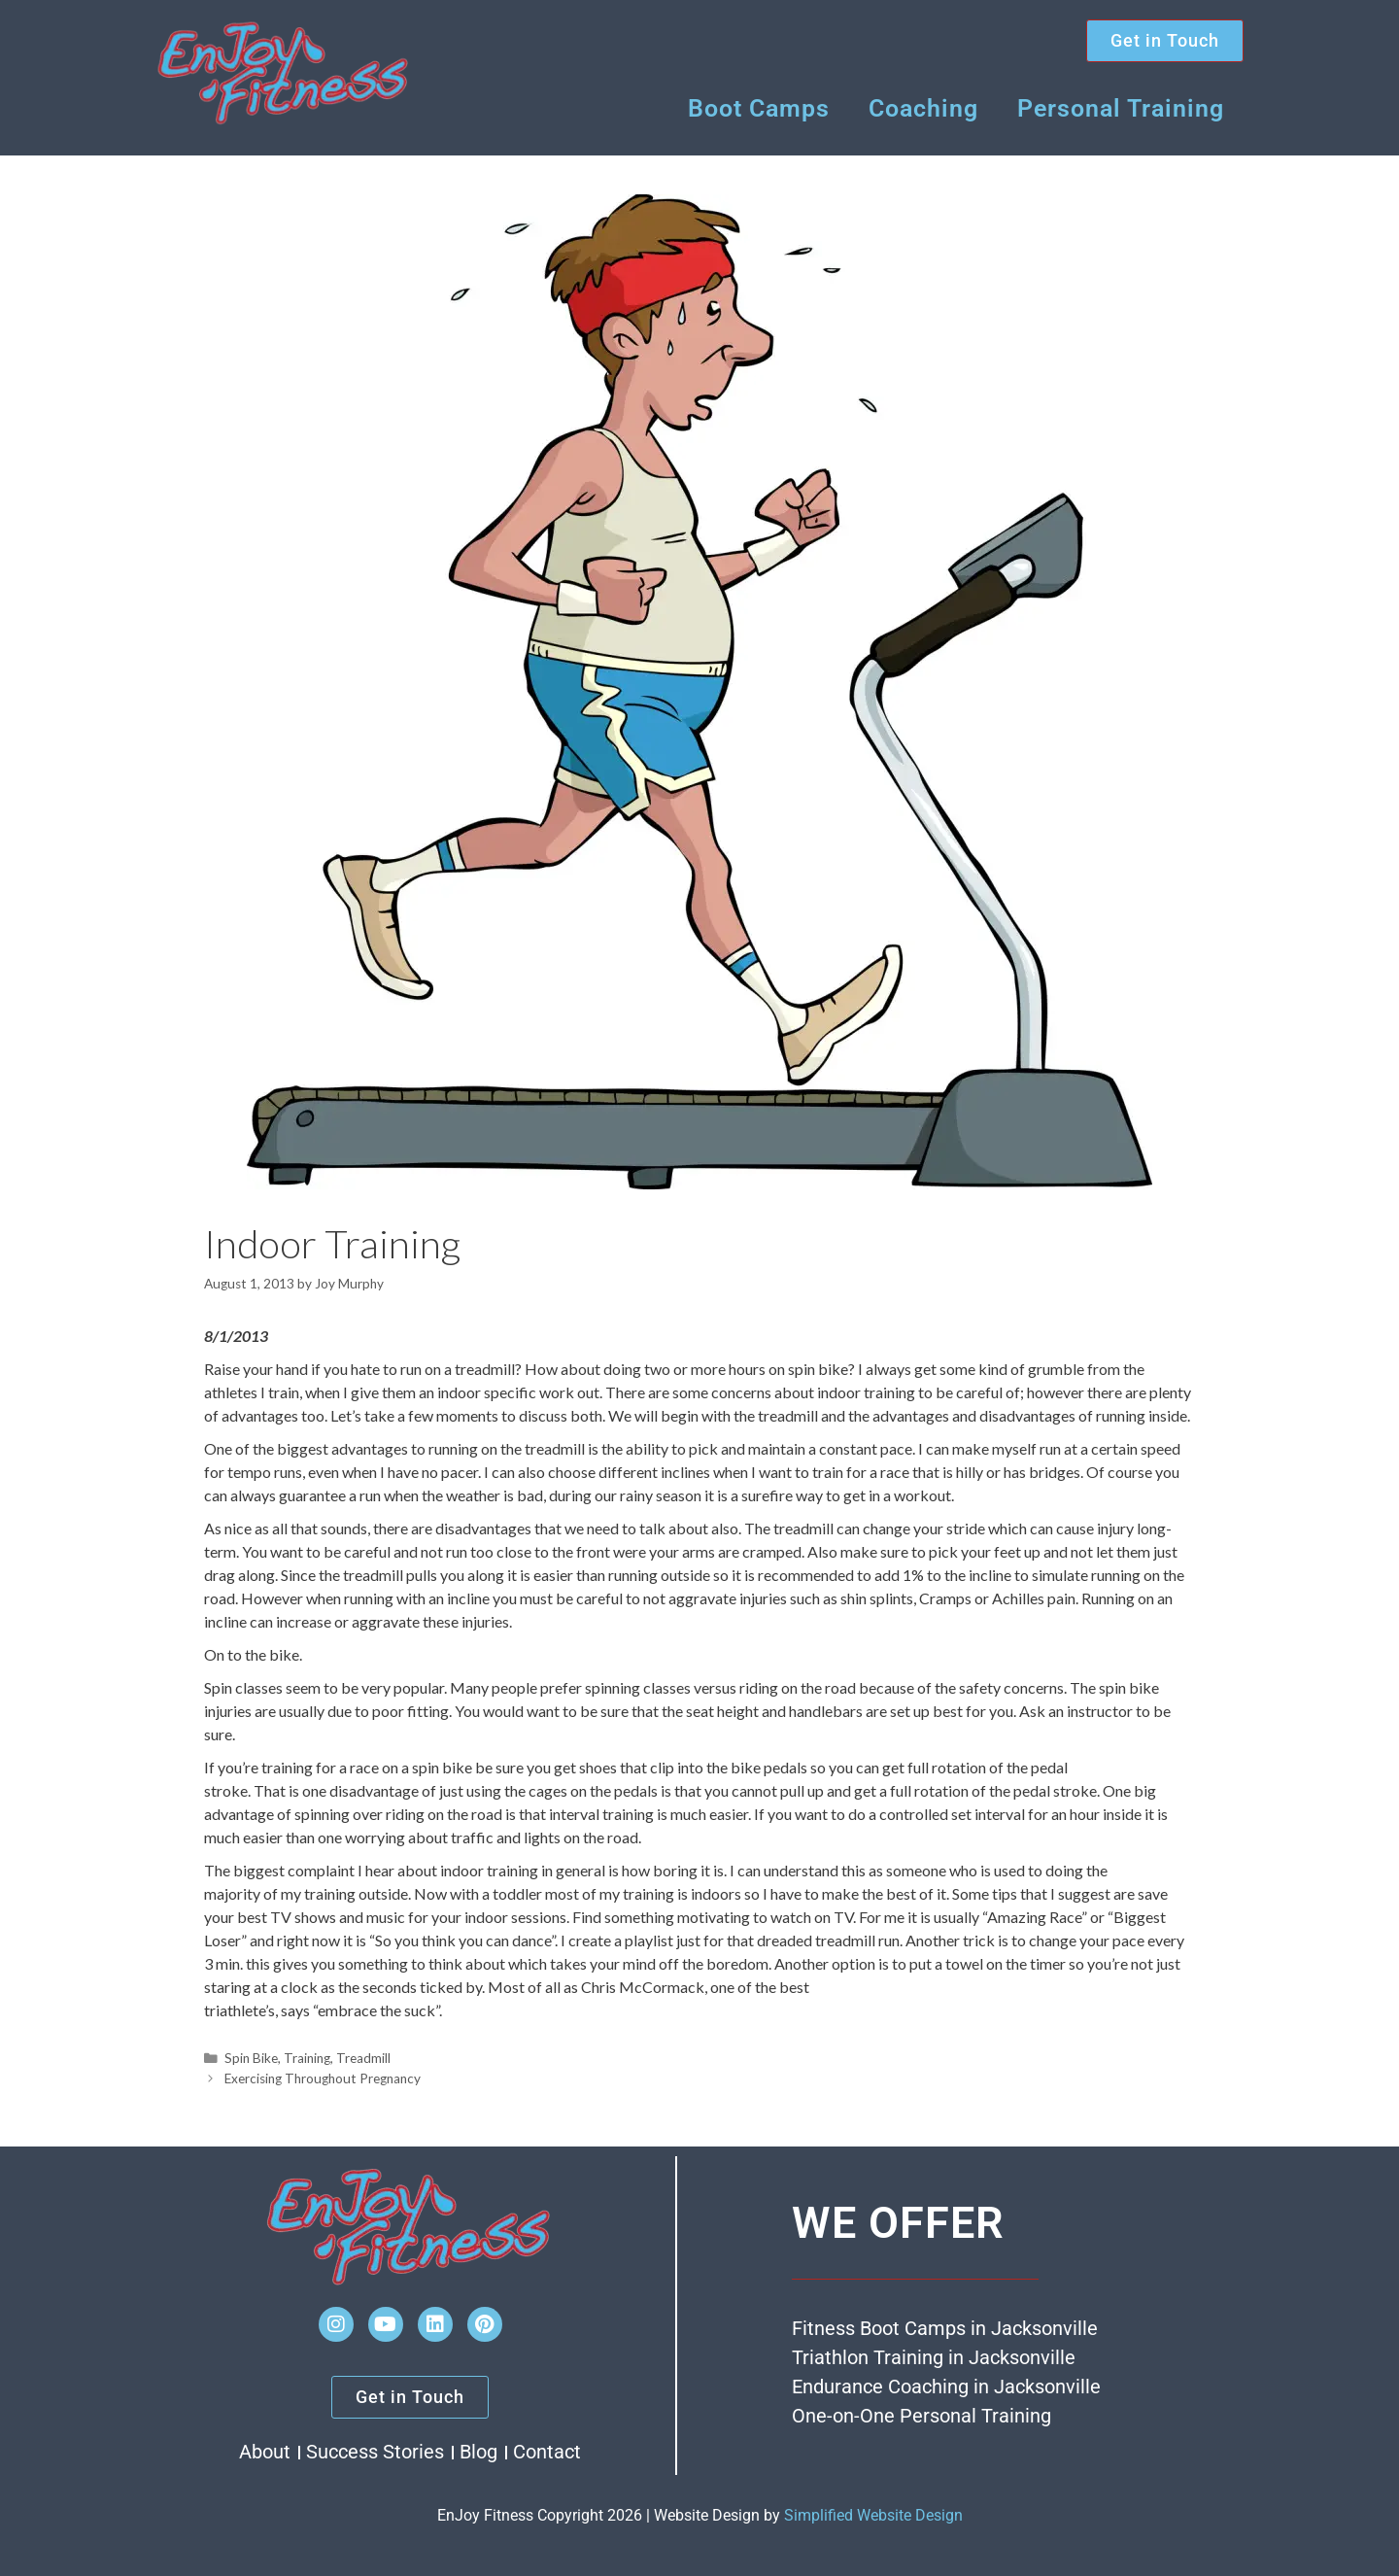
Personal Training (1120, 108)
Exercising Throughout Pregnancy (322, 2078)
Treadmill (363, 2058)
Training (307, 2058)
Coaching (923, 108)
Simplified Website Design (873, 2515)
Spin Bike (251, 2058)
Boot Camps (759, 108)
